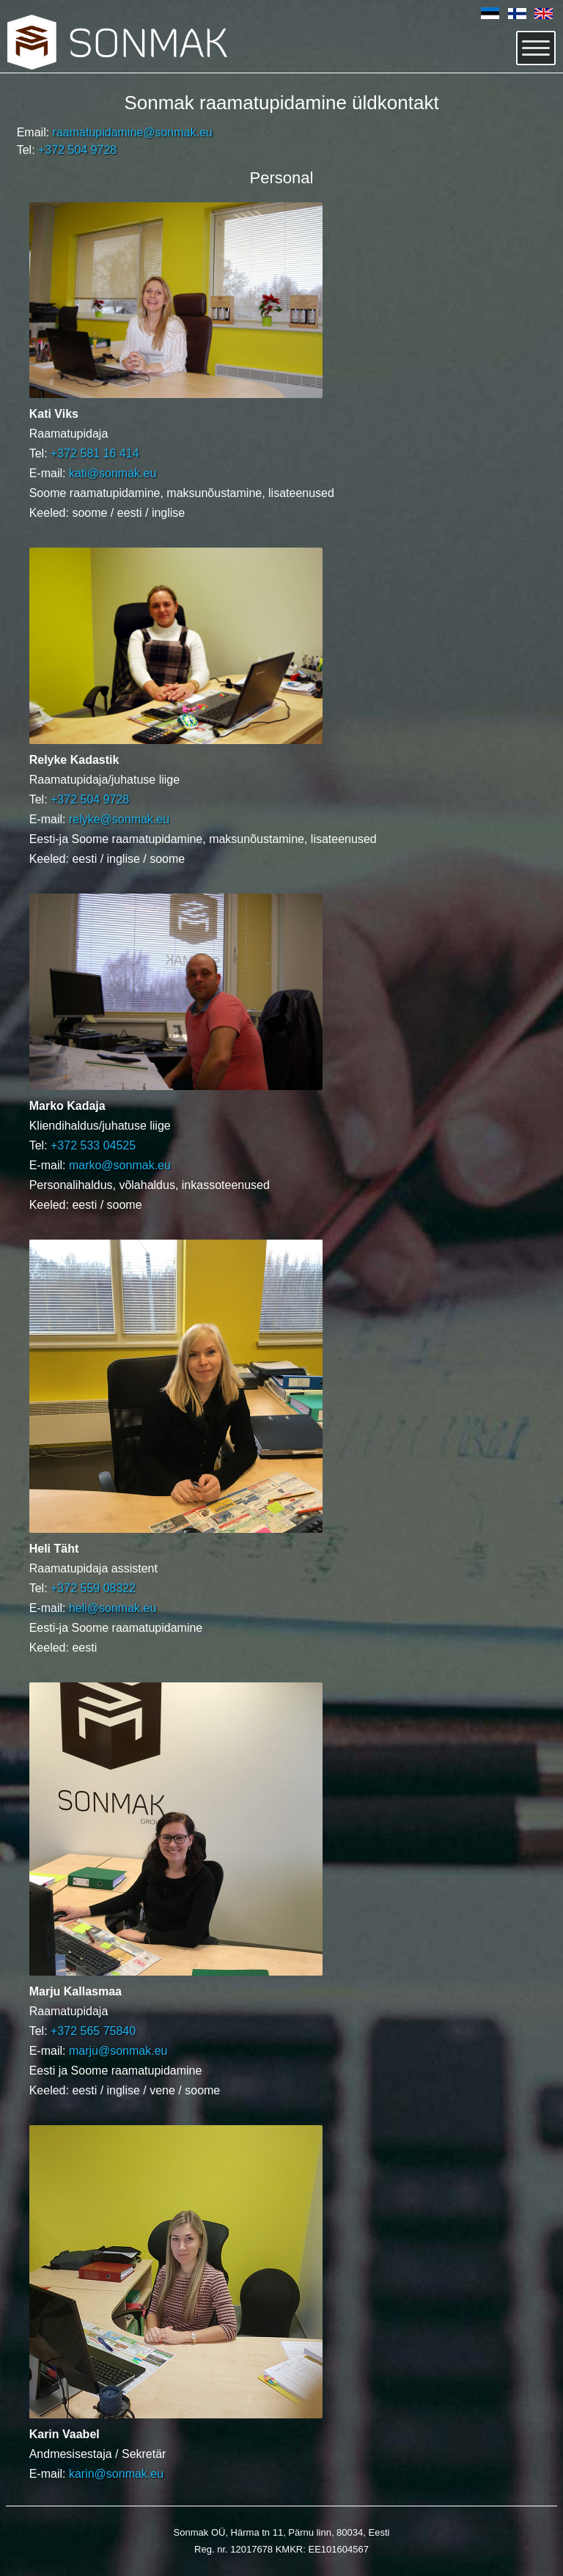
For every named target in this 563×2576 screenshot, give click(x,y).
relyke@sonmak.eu (119, 819)
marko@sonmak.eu (120, 1165)
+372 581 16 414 (95, 453)
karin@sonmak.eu (116, 2474)
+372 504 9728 (77, 150)
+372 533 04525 (93, 1145)
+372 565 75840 (93, 2031)
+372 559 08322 (93, 1588)
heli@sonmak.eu (112, 1608)
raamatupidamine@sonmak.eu (133, 132)
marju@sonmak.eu (118, 2051)
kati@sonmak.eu (112, 473)
